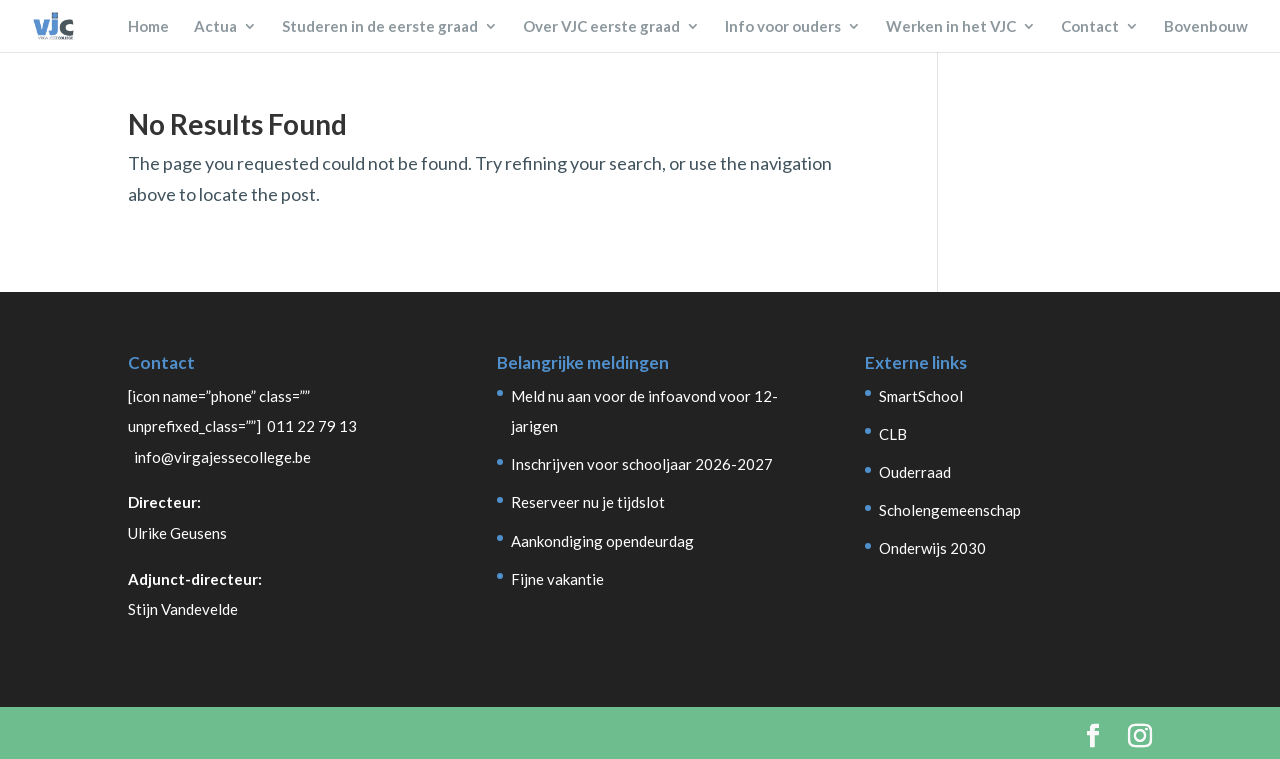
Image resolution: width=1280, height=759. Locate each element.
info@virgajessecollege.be (222, 457)
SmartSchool (921, 396)
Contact (1090, 27)
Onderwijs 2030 (932, 548)
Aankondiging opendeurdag (602, 541)
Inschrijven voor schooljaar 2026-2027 (642, 464)
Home (148, 27)
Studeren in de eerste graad (380, 27)
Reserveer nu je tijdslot (588, 502)
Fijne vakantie (557, 579)
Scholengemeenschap (950, 510)
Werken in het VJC (951, 27)
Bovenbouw (1206, 27)
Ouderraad (915, 472)
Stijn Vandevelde (183, 609)
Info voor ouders (783, 27)
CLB (893, 434)
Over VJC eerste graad (601, 27)
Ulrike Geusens (177, 533)
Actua (215, 27)
